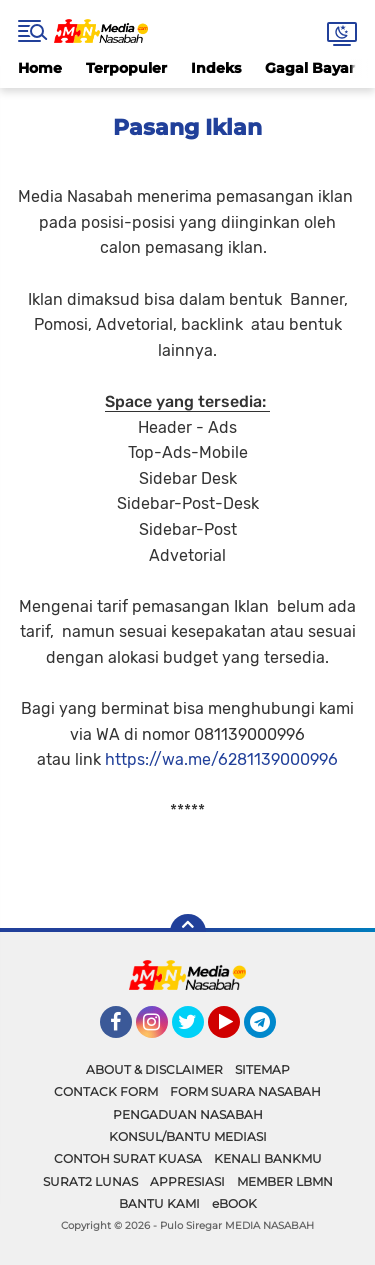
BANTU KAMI (159, 1203)
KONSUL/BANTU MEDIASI (188, 1136)
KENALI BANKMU (268, 1158)
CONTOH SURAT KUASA (128, 1158)
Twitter (197, 1031)
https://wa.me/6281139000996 (221, 759)
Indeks (216, 68)
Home (40, 68)
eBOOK (234, 1203)
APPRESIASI (187, 1181)
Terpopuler (126, 68)
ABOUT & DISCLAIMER (154, 1069)
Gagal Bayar (310, 68)
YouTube (238, 1031)
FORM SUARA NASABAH (245, 1091)
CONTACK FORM (106, 1091)
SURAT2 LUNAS (90, 1181)
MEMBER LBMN (285, 1181)
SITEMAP (262, 1069)
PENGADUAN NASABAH (188, 1114)
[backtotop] (188, 932)
